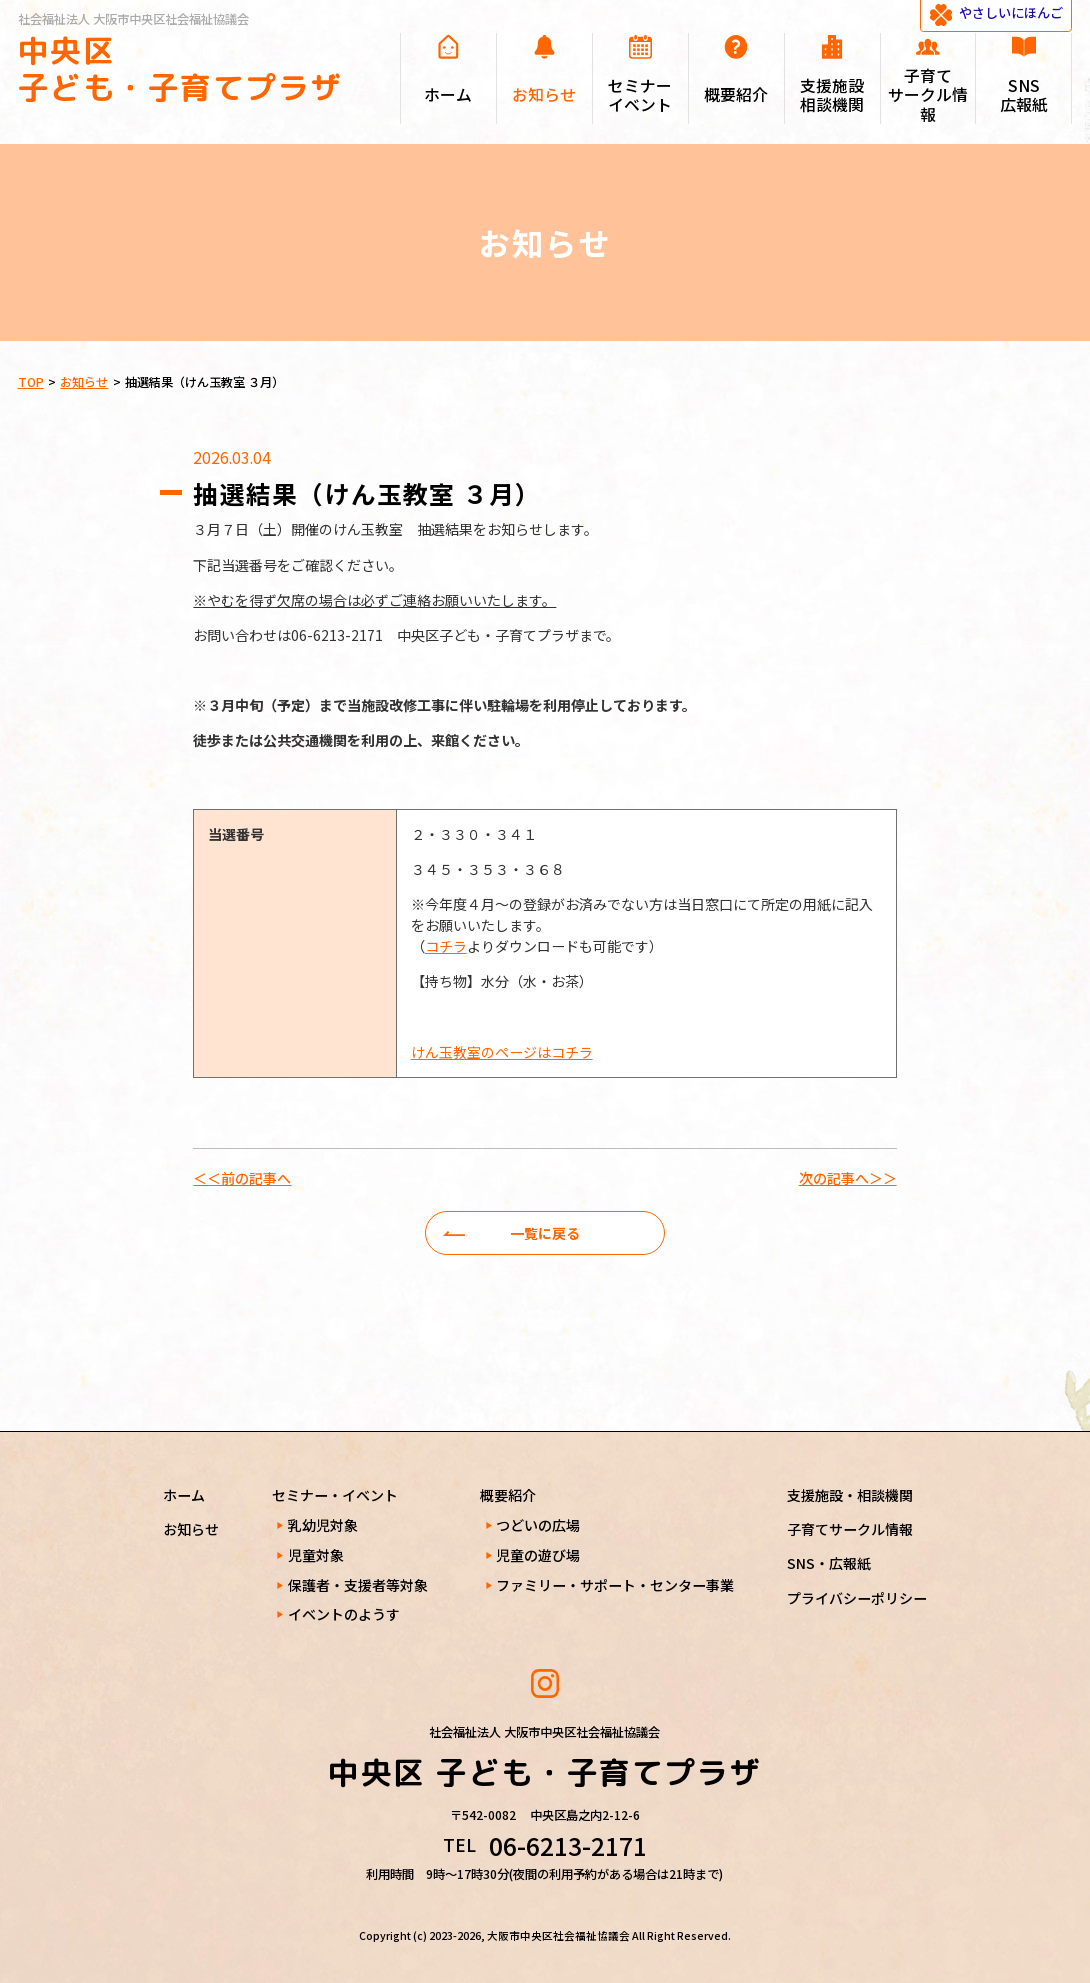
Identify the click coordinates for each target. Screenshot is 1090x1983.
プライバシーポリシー (857, 1598)
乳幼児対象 (323, 1525)
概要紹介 (508, 1495)
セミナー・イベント (335, 1495)
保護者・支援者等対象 (358, 1585)
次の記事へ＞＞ (848, 1178)
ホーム (184, 1495)
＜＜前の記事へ (242, 1178)
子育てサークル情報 (850, 1529)
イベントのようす (344, 1614)
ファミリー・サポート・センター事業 (615, 1585)
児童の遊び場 (538, 1555)
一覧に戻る (545, 1233)
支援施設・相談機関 (850, 1495)
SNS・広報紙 (829, 1563)
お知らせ (191, 1529)
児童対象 (316, 1555)
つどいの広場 (538, 1525)
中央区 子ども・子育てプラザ (180, 69)
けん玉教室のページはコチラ (502, 1052)
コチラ (446, 946)
